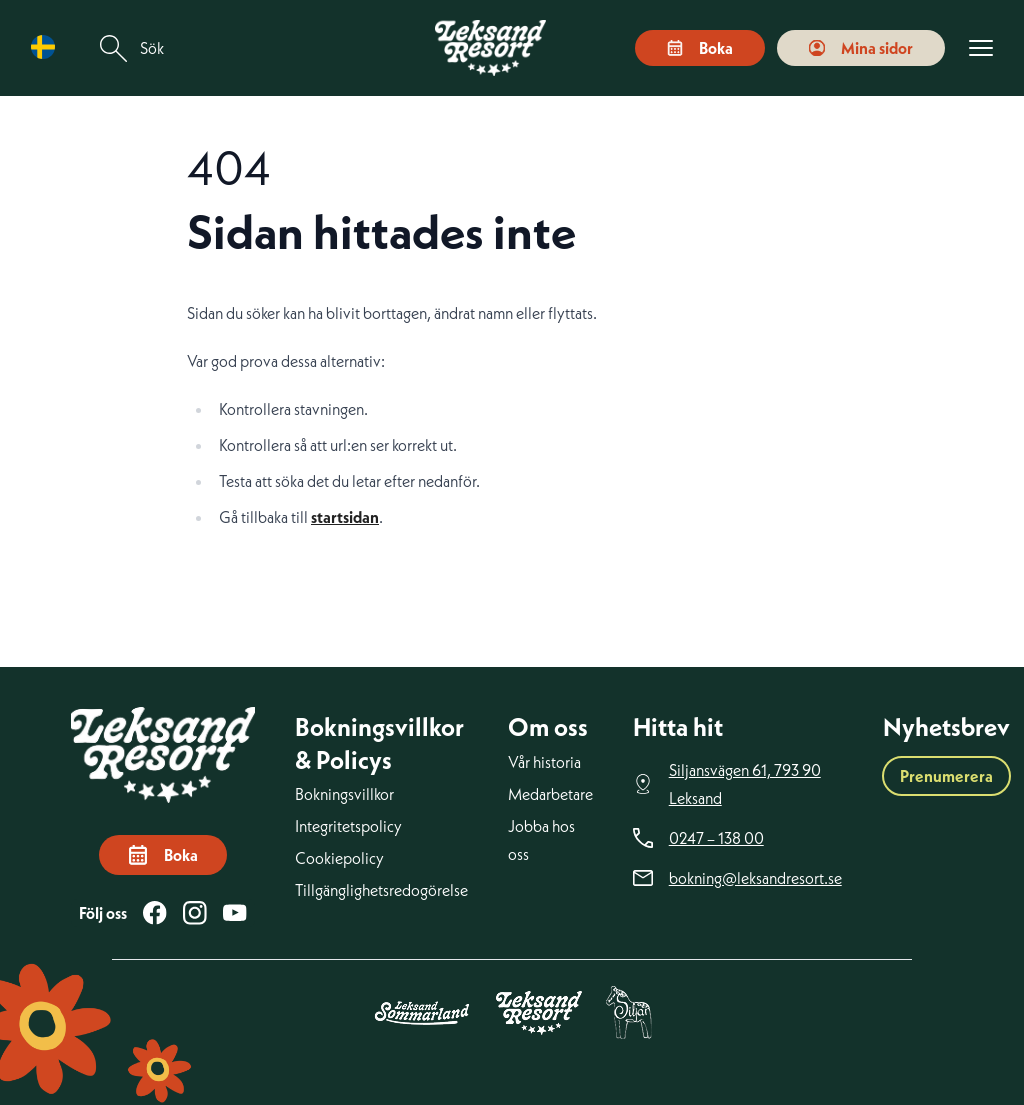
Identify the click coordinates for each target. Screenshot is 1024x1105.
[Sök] (114, 48)
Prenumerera (946, 776)
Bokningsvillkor (344, 794)
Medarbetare (550, 794)
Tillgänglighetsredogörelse (381, 890)
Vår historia (544, 762)
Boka (700, 48)
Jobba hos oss (541, 840)
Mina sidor (861, 48)
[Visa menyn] (981, 48)
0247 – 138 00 (716, 838)
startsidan (345, 517)
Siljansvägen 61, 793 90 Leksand (745, 784)
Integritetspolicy (348, 826)
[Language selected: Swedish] (48, 47)
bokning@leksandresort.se (755, 878)
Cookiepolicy (339, 858)
